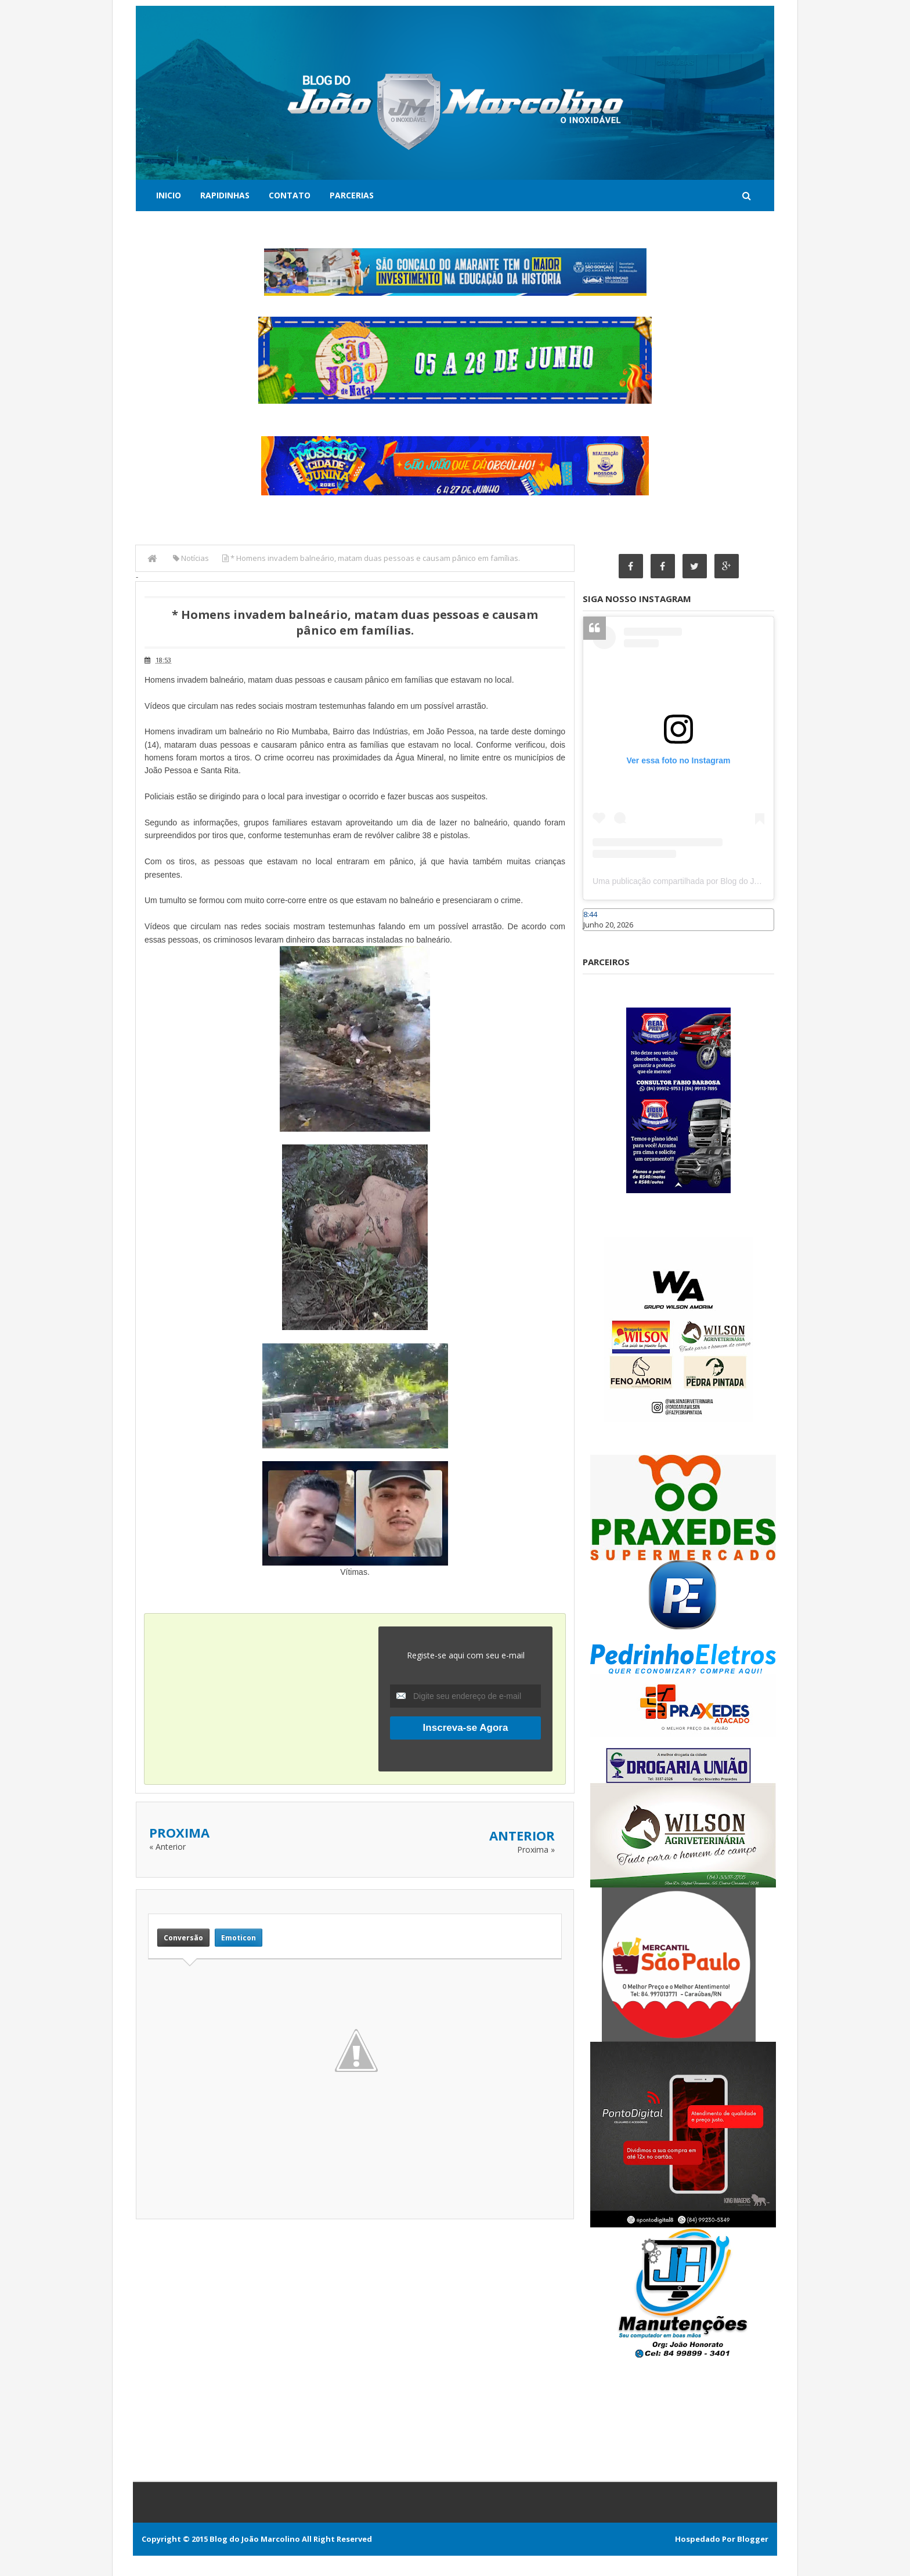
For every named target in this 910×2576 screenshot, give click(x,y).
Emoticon (238, 1938)
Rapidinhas (225, 195)
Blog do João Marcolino (255, 2539)
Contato (289, 195)
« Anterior (167, 1846)
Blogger (752, 2539)
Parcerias (352, 195)
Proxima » (536, 1849)
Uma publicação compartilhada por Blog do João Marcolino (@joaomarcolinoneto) (740, 881)
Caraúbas (600, 936)
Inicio (168, 195)
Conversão (183, 1938)
